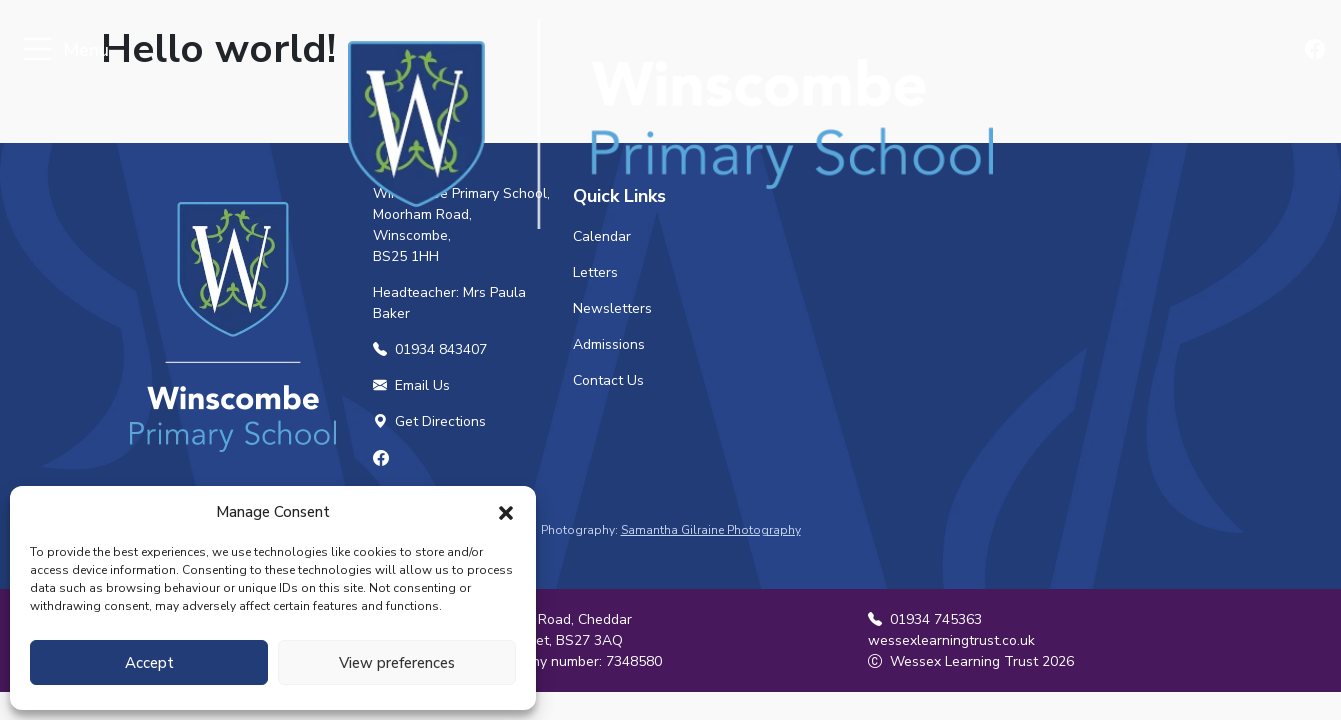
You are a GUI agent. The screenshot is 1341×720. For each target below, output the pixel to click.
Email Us (411, 385)
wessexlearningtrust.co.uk (951, 640)
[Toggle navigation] (37, 50)
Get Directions (429, 421)
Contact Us (608, 380)
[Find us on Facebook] (1316, 51)
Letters (595, 272)
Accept (149, 663)
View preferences (397, 663)
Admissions (609, 344)
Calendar (602, 236)
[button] (506, 512)
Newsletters (612, 308)
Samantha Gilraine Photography (711, 530)
